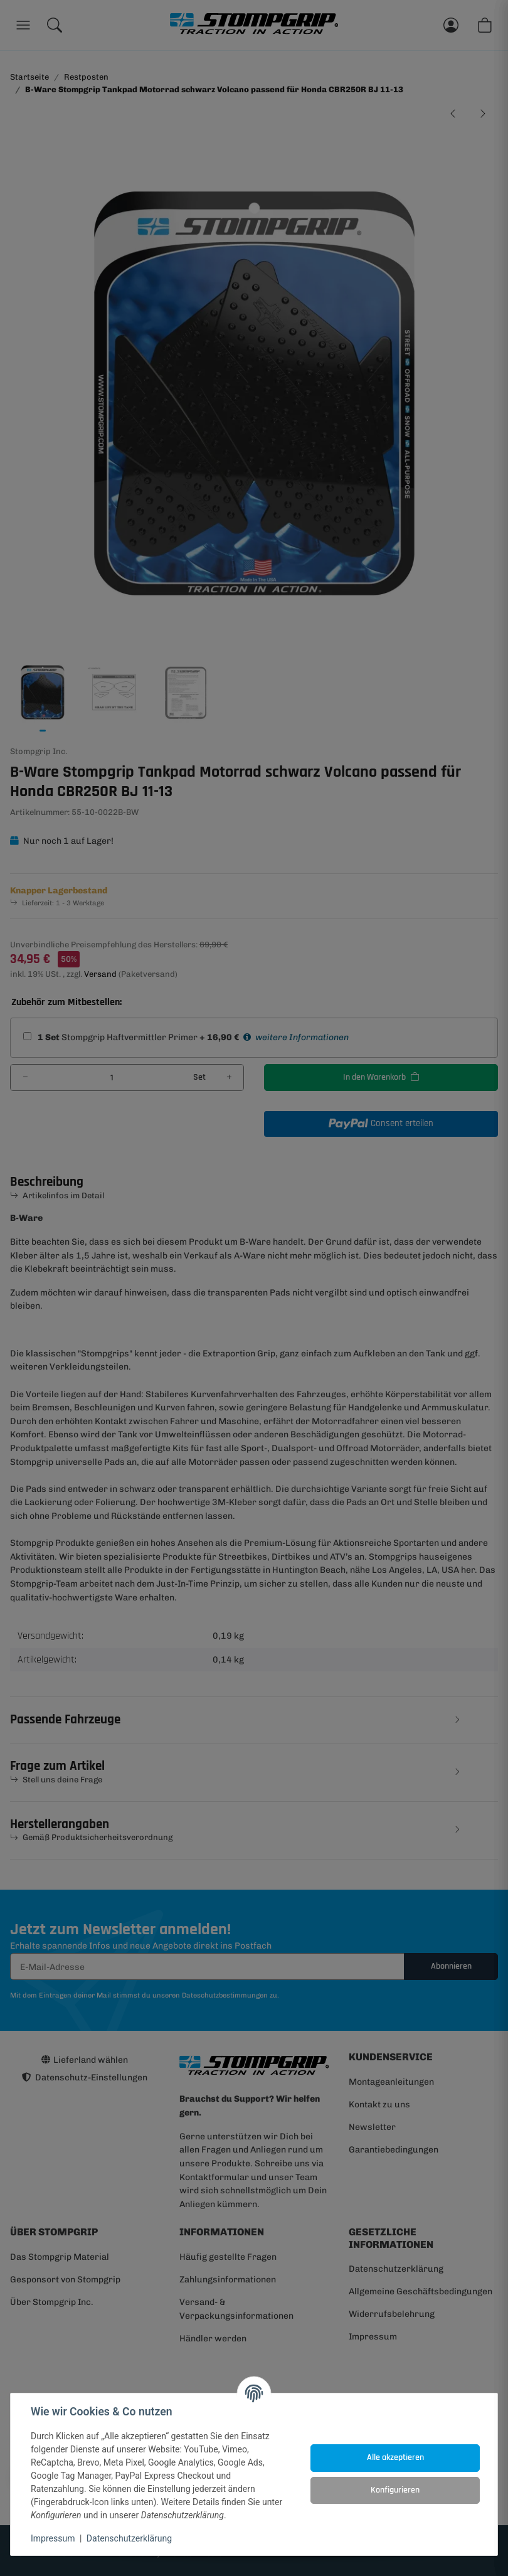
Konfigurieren (395, 2490)
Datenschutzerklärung (129, 2538)
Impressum (53, 2538)
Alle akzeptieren (395, 2457)
